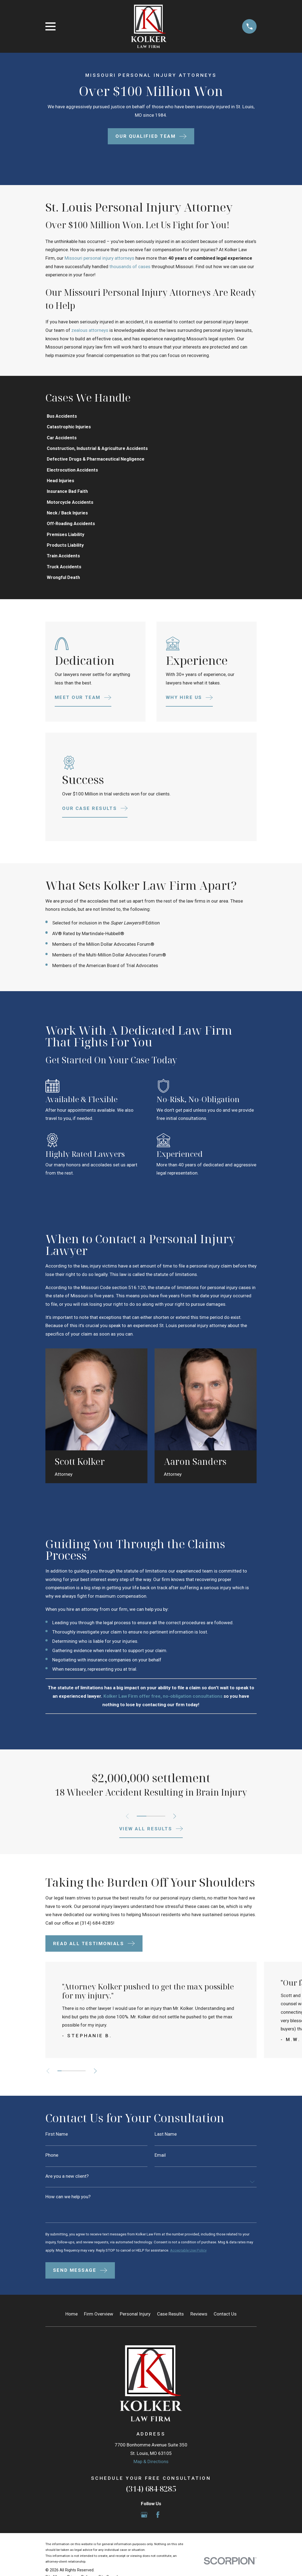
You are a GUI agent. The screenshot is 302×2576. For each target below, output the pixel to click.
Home (71, 2330)
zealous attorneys (89, 330)
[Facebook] (158, 2531)
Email (160, 2161)
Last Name (166, 2140)
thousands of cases (129, 266)
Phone (51, 2161)
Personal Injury (135, 2330)
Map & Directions (151, 2478)
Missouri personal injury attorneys (99, 258)
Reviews (198, 2330)
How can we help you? (68, 2203)
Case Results (170, 2330)
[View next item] (176, 1821)
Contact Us (225, 2330)
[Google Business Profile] (144, 2531)
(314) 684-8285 (96, 1928)
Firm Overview (98, 2330)
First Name (56, 2140)
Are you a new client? (67, 2182)
